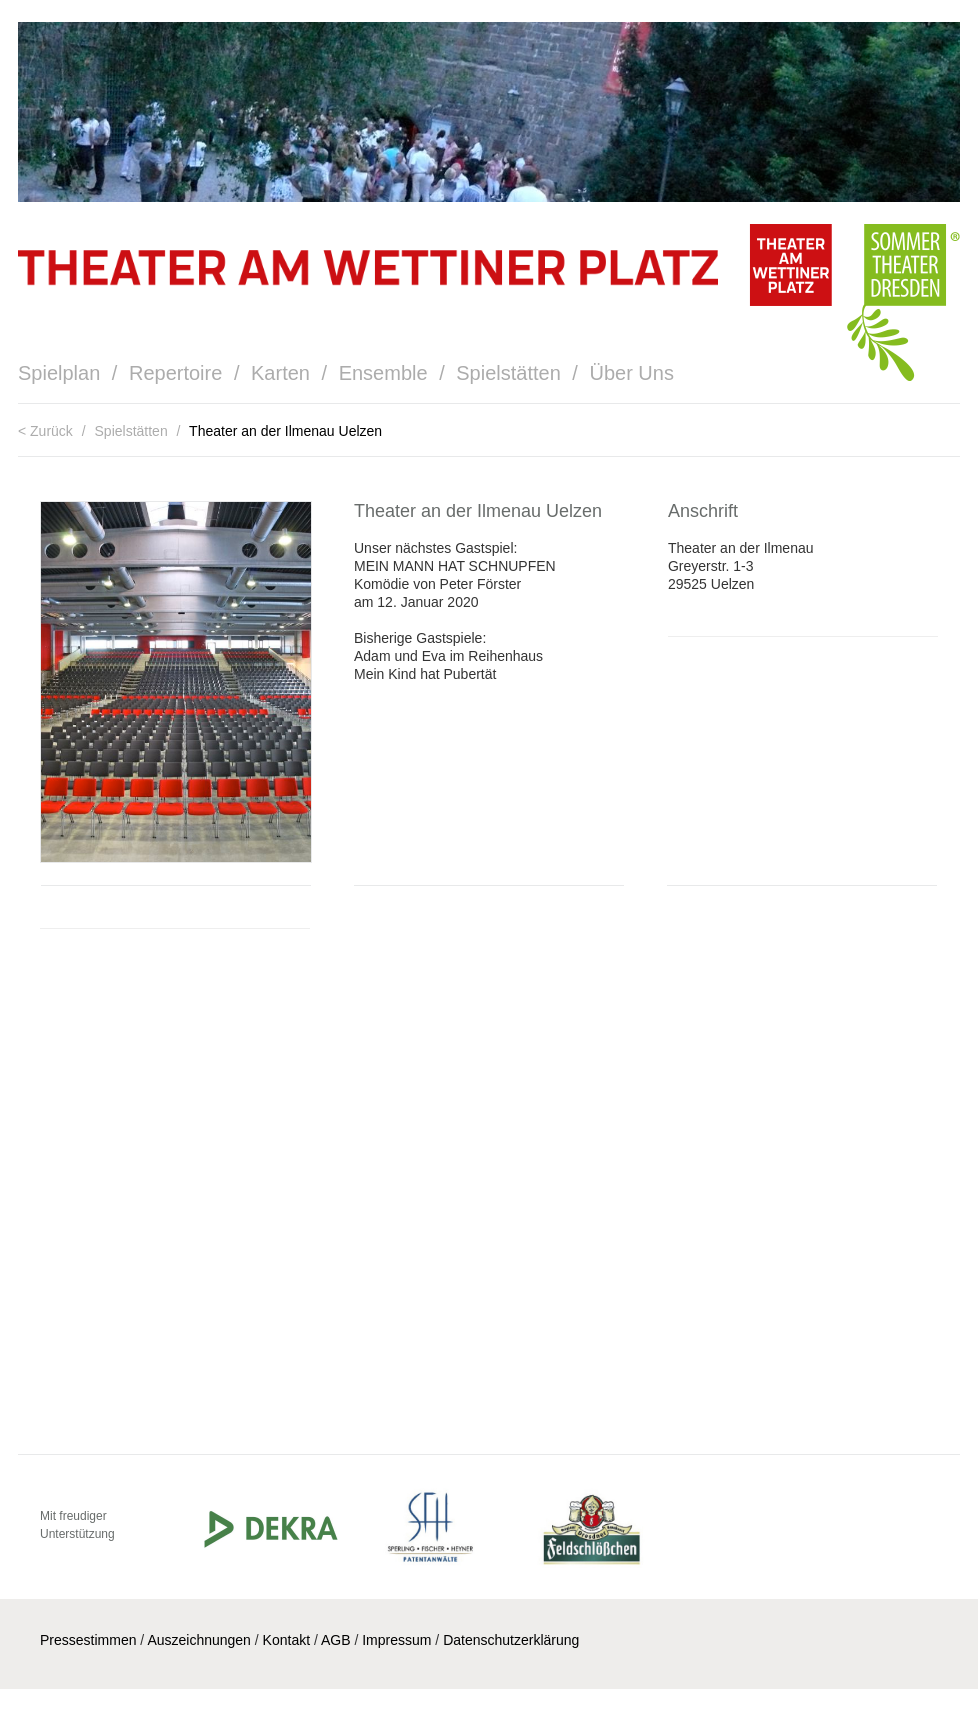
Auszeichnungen (199, 1640)
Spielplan (59, 373)
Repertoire (175, 373)
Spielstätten (508, 373)
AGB (336, 1640)
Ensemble (383, 373)
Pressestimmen (88, 1640)
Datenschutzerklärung (511, 1640)
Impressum (396, 1640)
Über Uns (631, 373)
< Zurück (47, 431)
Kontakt (286, 1640)
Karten (280, 373)
